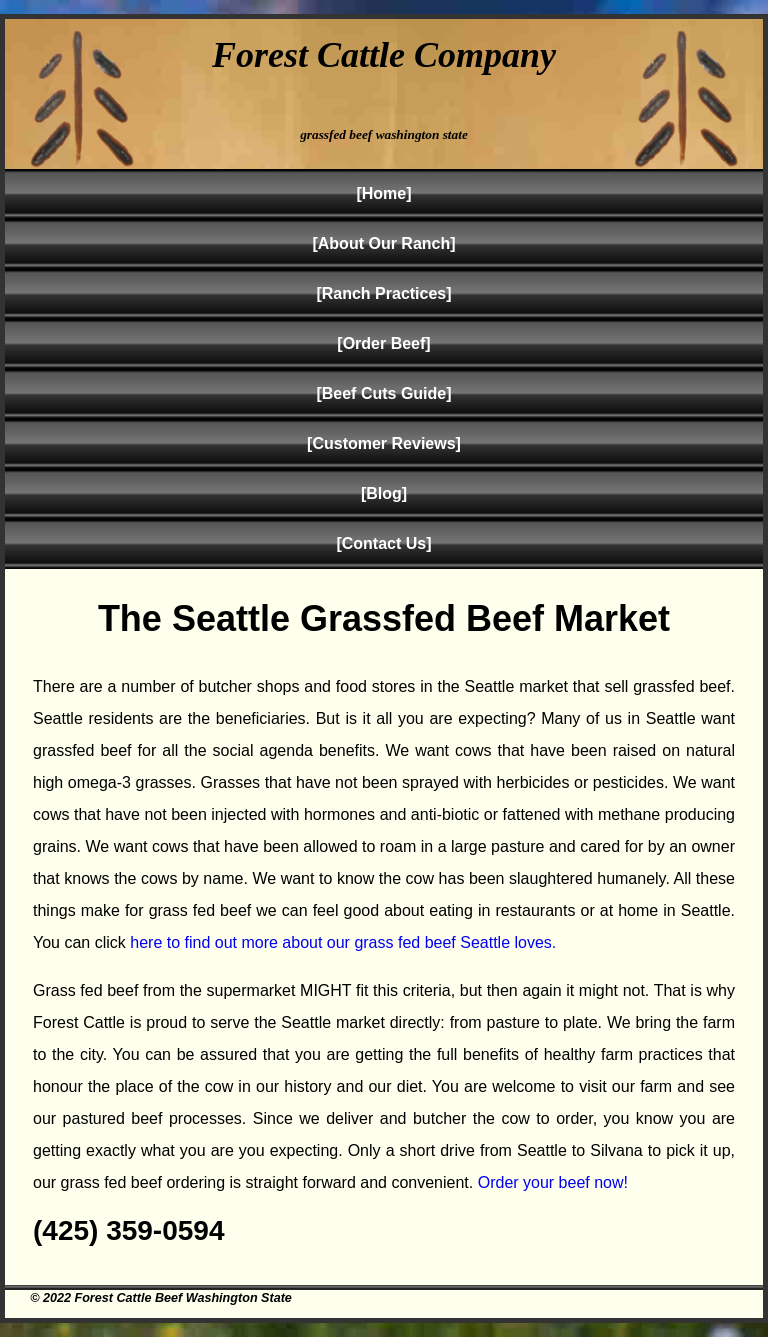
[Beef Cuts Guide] (383, 393)
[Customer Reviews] (384, 443)
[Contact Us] (383, 543)
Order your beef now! (553, 1182)
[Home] (383, 193)
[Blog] (384, 493)
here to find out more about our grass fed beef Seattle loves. (343, 942)
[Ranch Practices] (383, 293)
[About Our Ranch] (383, 243)
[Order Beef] (383, 343)
